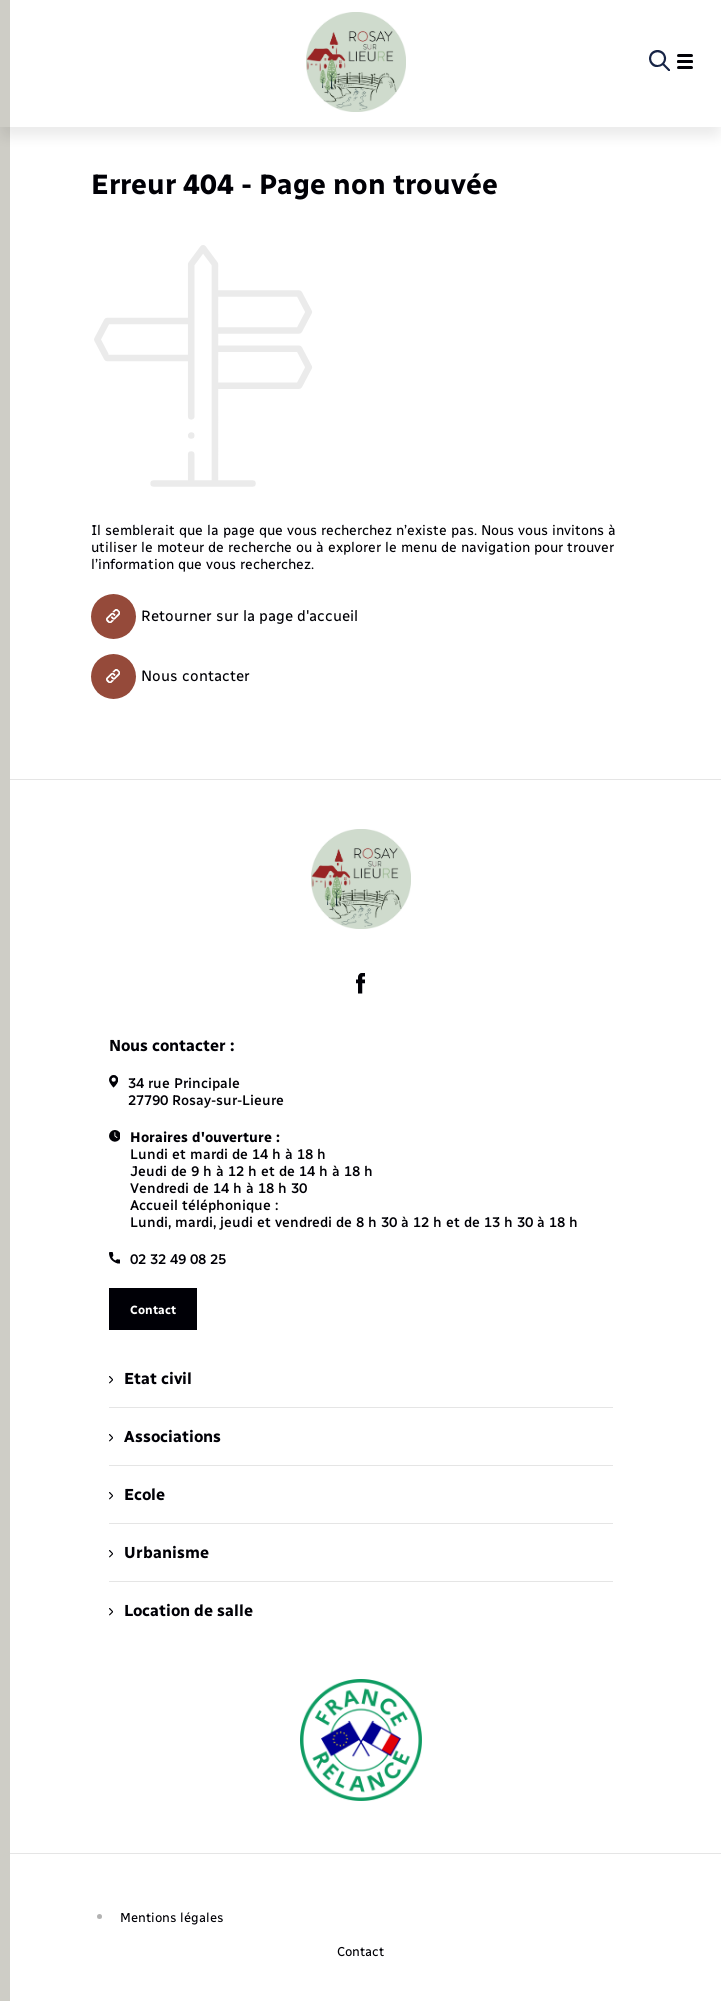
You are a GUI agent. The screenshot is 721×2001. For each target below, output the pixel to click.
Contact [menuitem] (360, 1951)
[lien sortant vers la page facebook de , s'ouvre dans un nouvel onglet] (361, 984)
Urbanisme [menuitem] (159, 1552)
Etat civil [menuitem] (150, 1378)
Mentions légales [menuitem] (172, 1917)
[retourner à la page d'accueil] (356, 62)
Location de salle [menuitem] (181, 1610)
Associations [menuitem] (165, 1436)
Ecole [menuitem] (137, 1494)
